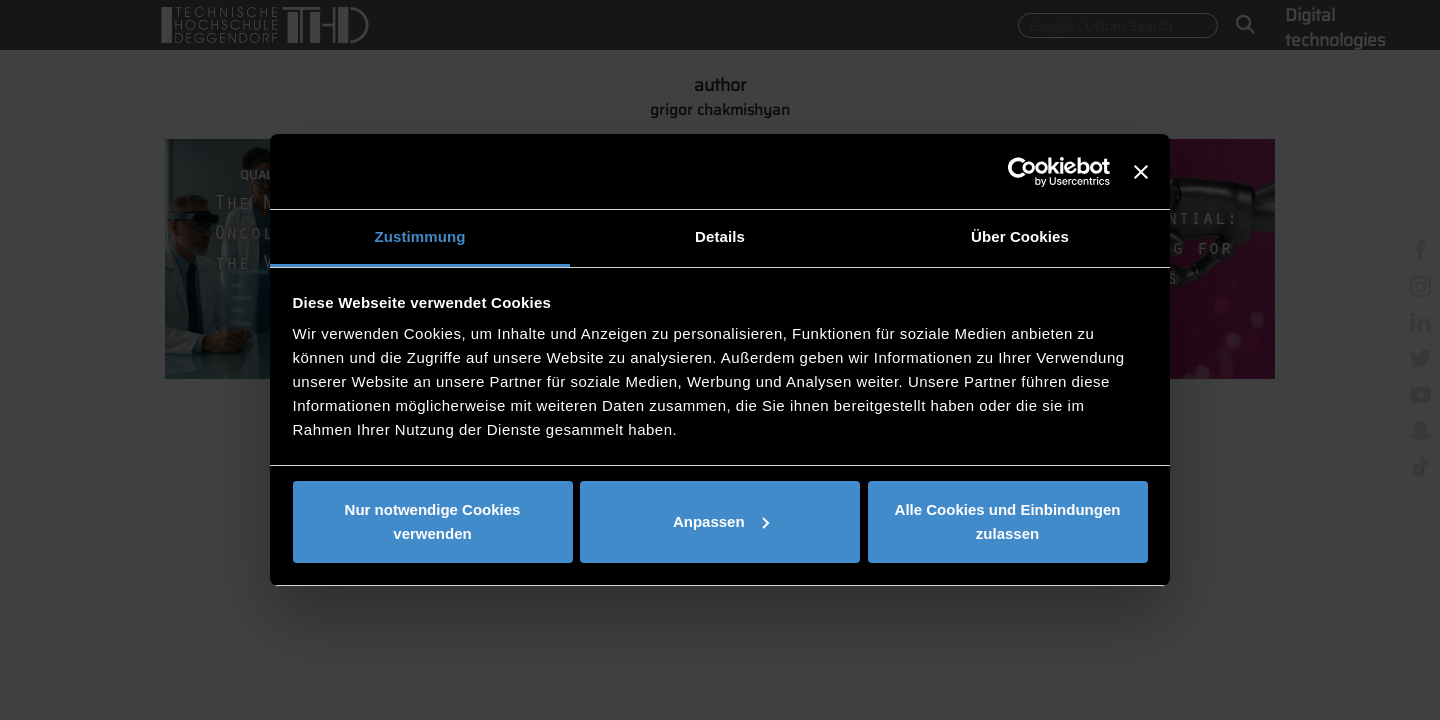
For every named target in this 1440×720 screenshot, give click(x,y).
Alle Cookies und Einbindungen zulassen (1008, 521)
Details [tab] (720, 236)
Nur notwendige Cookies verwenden (433, 521)
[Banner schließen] (1141, 172)
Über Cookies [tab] (1020, 236)
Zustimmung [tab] (420, 236)
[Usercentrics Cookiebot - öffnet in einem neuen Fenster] (1022, 172)
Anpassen (721, 521)
